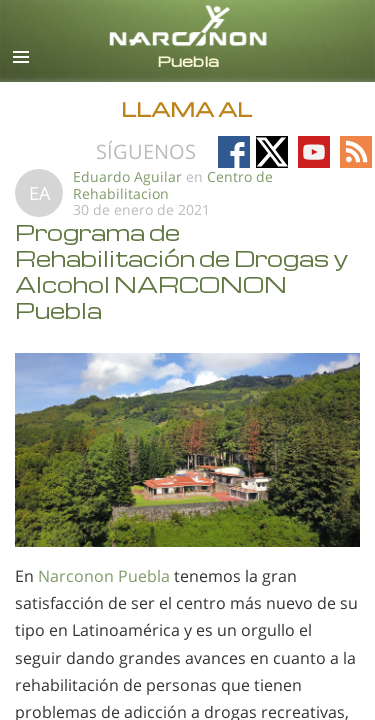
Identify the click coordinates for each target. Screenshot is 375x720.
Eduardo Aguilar (129, 176)
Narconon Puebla (104, 576)
